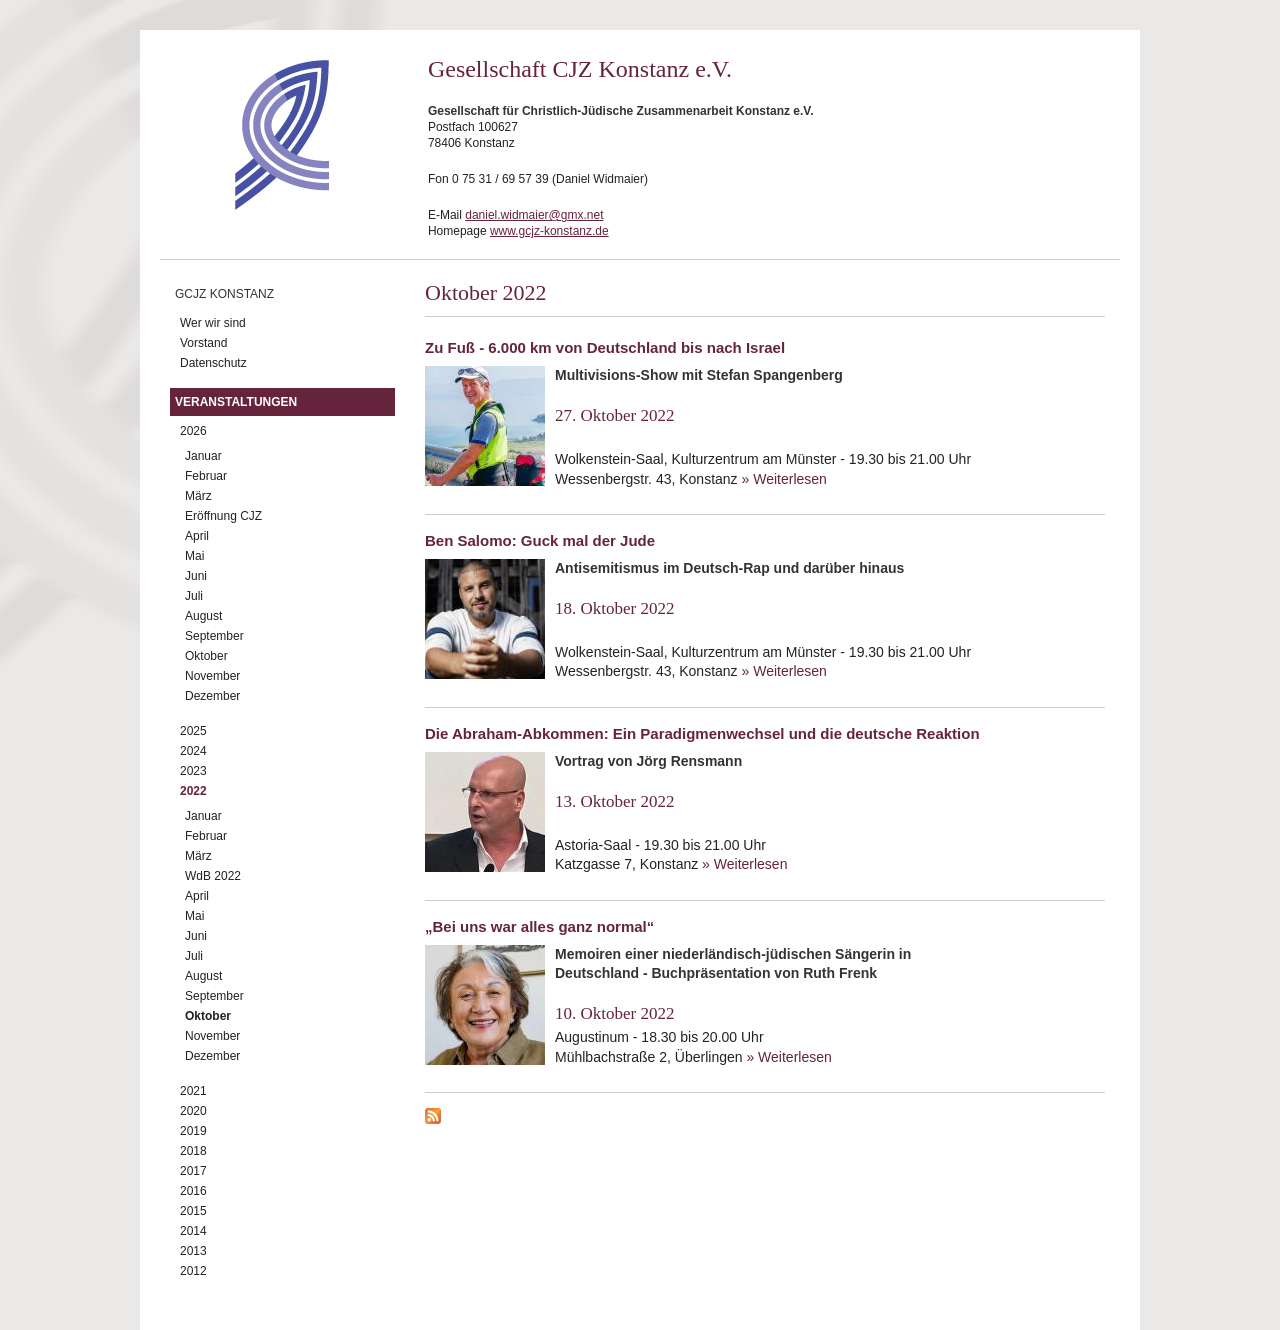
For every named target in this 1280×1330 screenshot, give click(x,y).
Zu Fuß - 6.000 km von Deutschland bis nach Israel (605, 347)
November (212, 676)
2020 (193, 1111)
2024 (193, 751)
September (214, 636)
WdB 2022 (213, 876)
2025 (193, 731)
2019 (193, 1131)
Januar (203, 456)
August (203, 616)
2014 (193, 1231)
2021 (193, 1091)
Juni (196, 576)
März (198, 496)
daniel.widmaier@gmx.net (534, 215)
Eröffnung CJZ (223, 516)
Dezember (212, 696)
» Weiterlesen (784, 479)
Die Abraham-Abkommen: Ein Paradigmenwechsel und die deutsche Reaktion (702, 733)
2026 (193, 431)
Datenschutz (213, 363)
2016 (193, 1191)
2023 (193, 771)
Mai (194, 556)
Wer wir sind (213, 323)
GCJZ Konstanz (224, 294)
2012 (193, 1271)
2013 (193, 1251)
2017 (193, 1171)
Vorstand (203, 343)
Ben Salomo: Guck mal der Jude (540, 540)
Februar (206, 476)
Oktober (206, 656)
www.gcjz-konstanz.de (549, 231)
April (197, 536)
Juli (194, 596)
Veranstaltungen (236, 402)
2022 (193, 791)
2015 (193, 1211)
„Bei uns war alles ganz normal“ (539, 926)
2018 (193, 1151)
